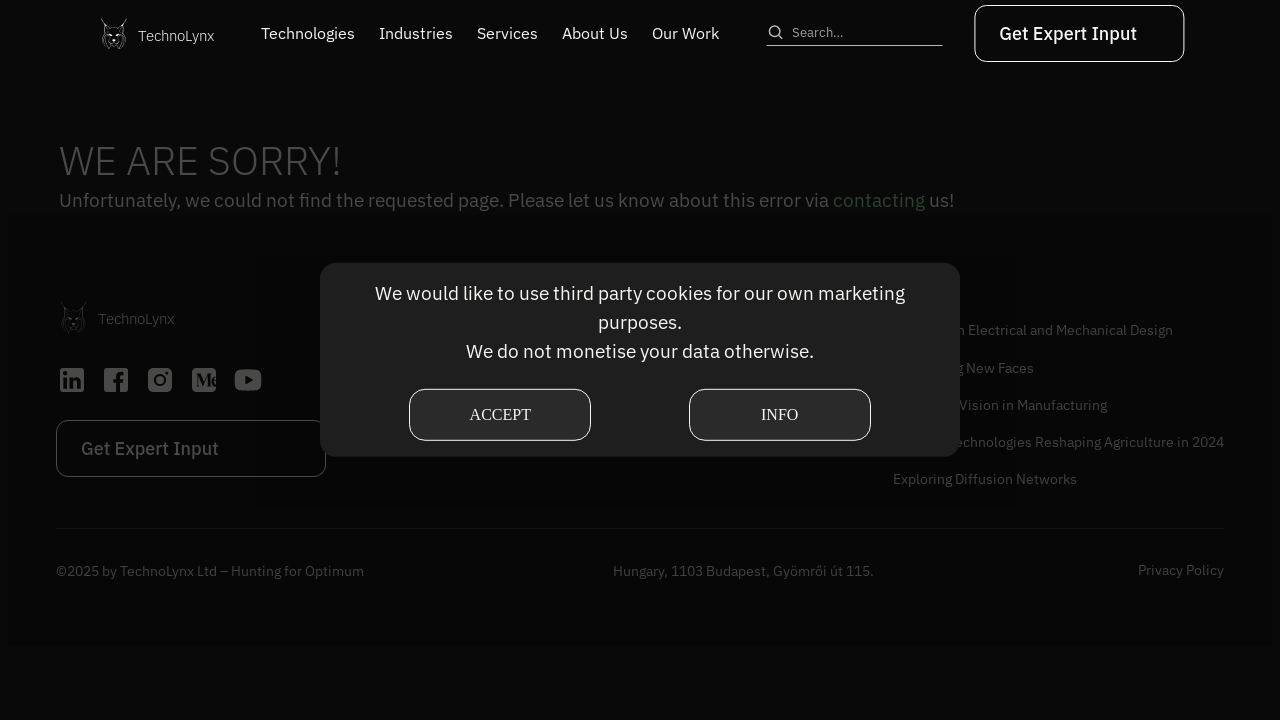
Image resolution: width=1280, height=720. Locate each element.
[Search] (775, 32)
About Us (595, 33)
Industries (416, 33)
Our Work (685, 33)
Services (507, 33)
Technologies (308, 33)
